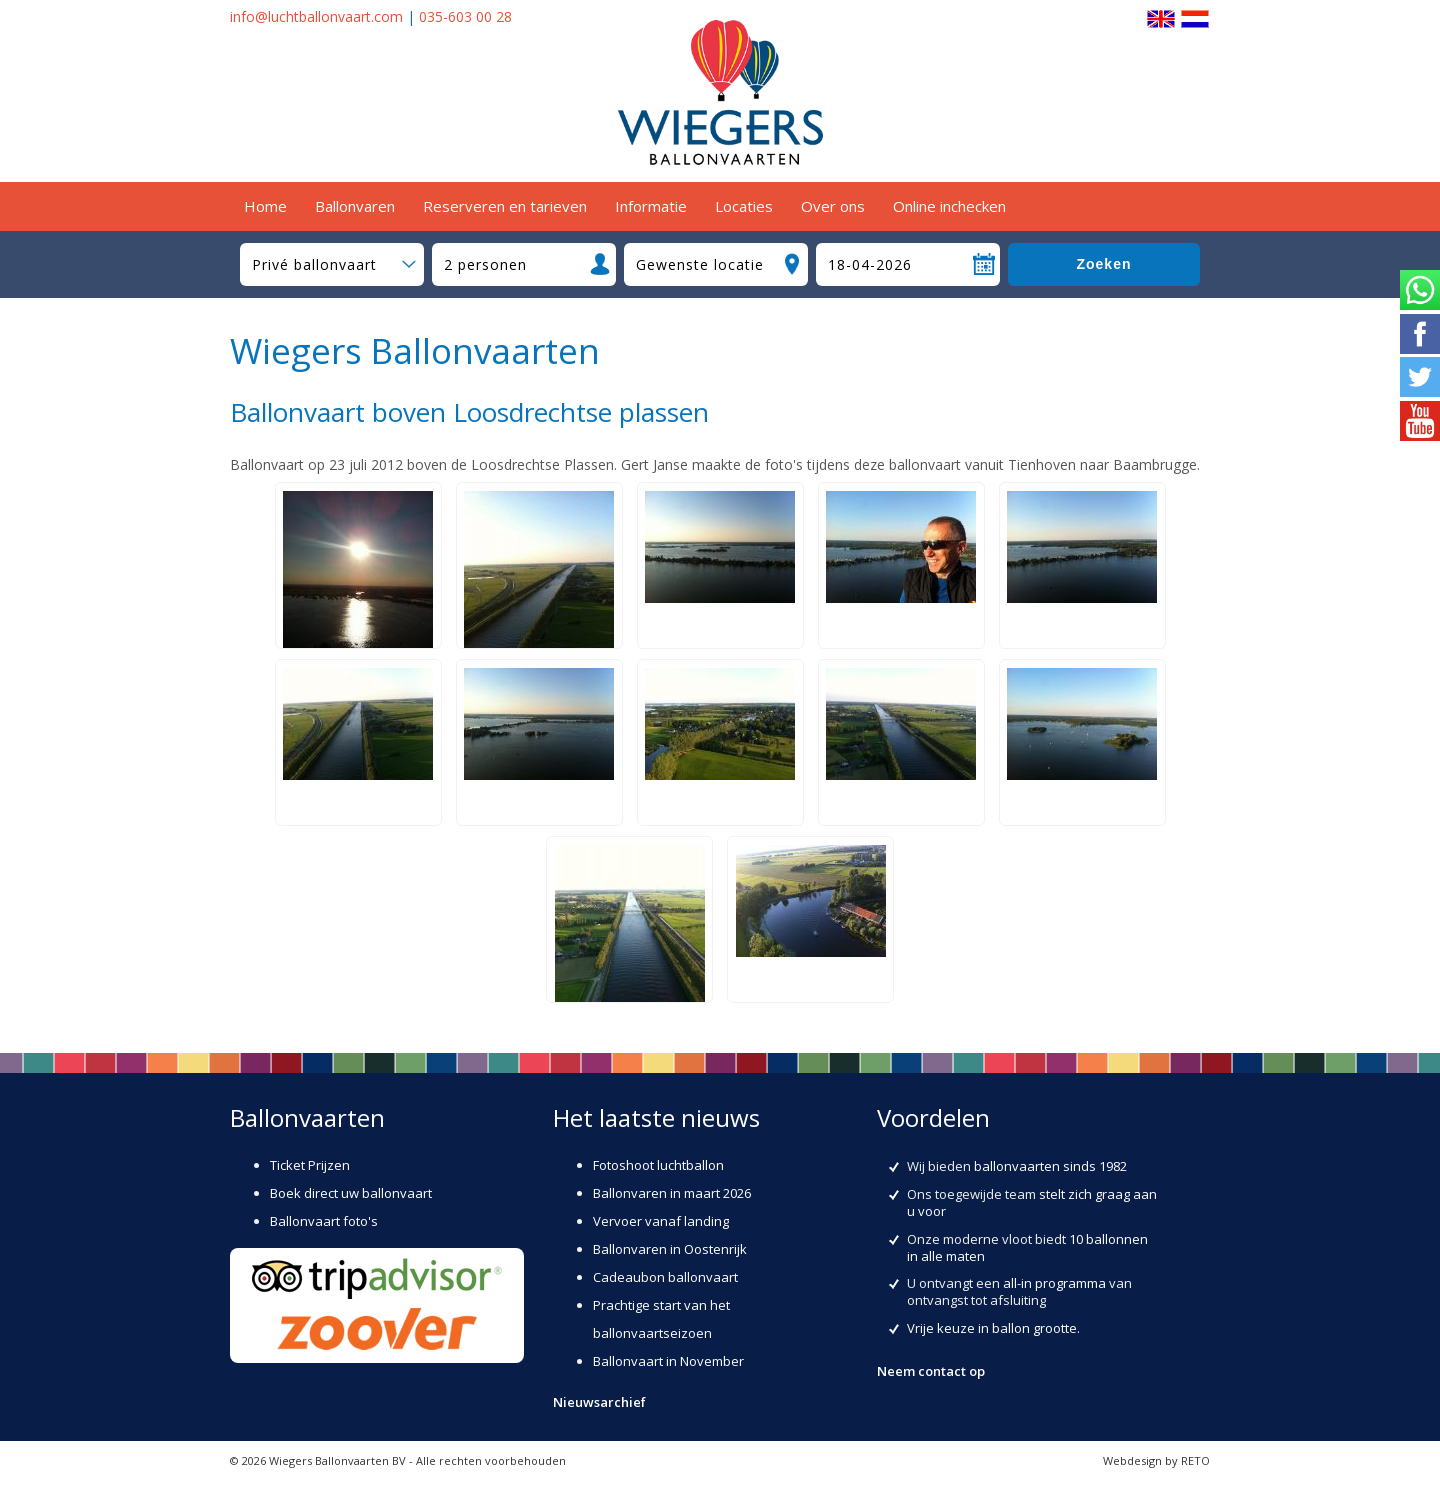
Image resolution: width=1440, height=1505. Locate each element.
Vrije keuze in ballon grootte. (993, 1328)
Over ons (833, 206)
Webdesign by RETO (1156, 1460)
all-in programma (1054, 1283)
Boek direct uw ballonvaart (351, 1193)
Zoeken (1103, 264)
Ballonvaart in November (668, 1361)
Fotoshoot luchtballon (658, 1165)
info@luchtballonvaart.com (316, 16)
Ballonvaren (355, 206)
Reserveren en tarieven (505, 206)
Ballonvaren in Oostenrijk (670, 1249)
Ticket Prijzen (310, 1165)
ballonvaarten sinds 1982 (1050, 1166)
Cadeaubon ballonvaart (665, 1277)
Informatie (651, 206)
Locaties (744, 206)
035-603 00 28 (465, 16)
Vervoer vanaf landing (661, 1221)
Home (265, 206)
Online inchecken (949, 206)
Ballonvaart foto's (324, 1221)
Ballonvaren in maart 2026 (672, 1193)
